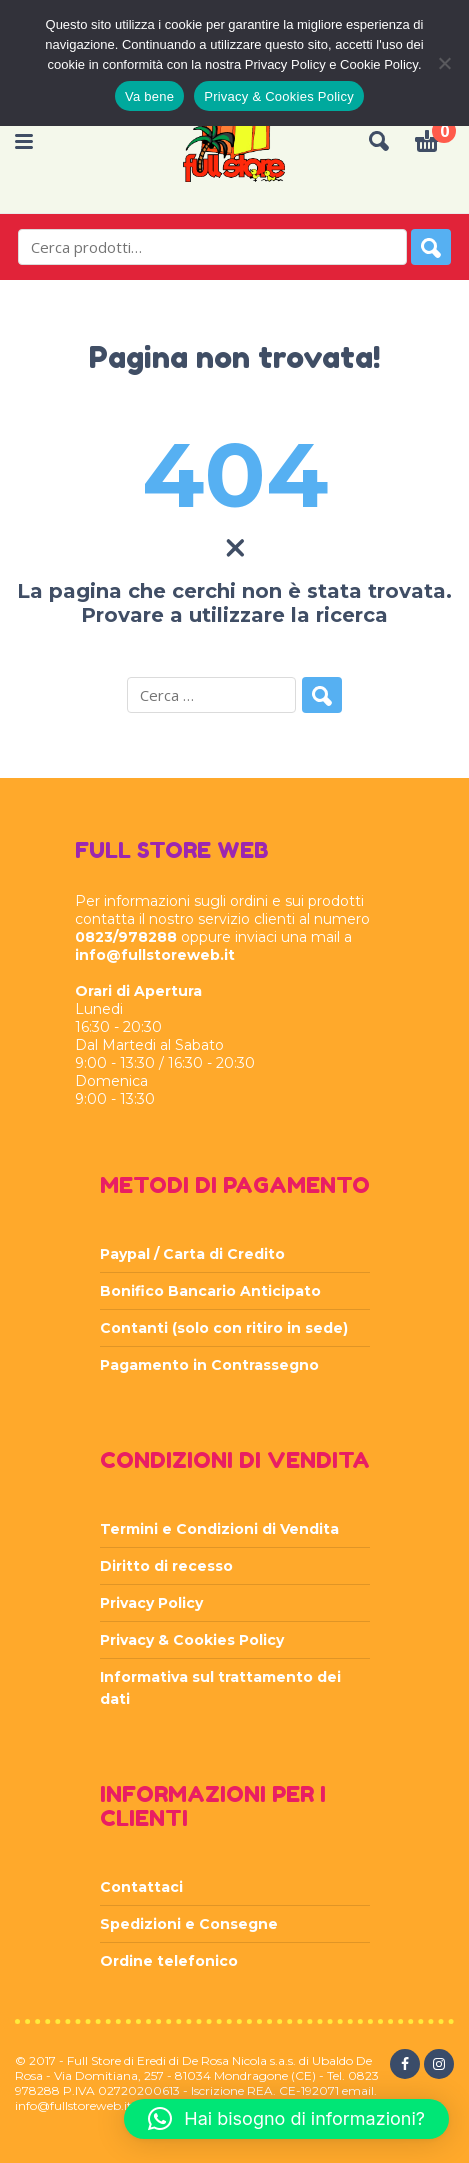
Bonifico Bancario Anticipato (210, 1291)
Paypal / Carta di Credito (192, 1254)
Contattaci (141, 1887)
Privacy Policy (151, 1603)
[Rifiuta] (444, 63)
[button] (286, 2119)
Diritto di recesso (166, 1566)
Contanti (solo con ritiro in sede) (224, 1328)
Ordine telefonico (169, 1961)
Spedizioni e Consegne (189, 1924)
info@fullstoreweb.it (155, 955)
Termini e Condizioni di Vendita (219, 1529)
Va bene (149, 96)
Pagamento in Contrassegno (209, 1365)
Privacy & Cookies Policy (192, 1640)
